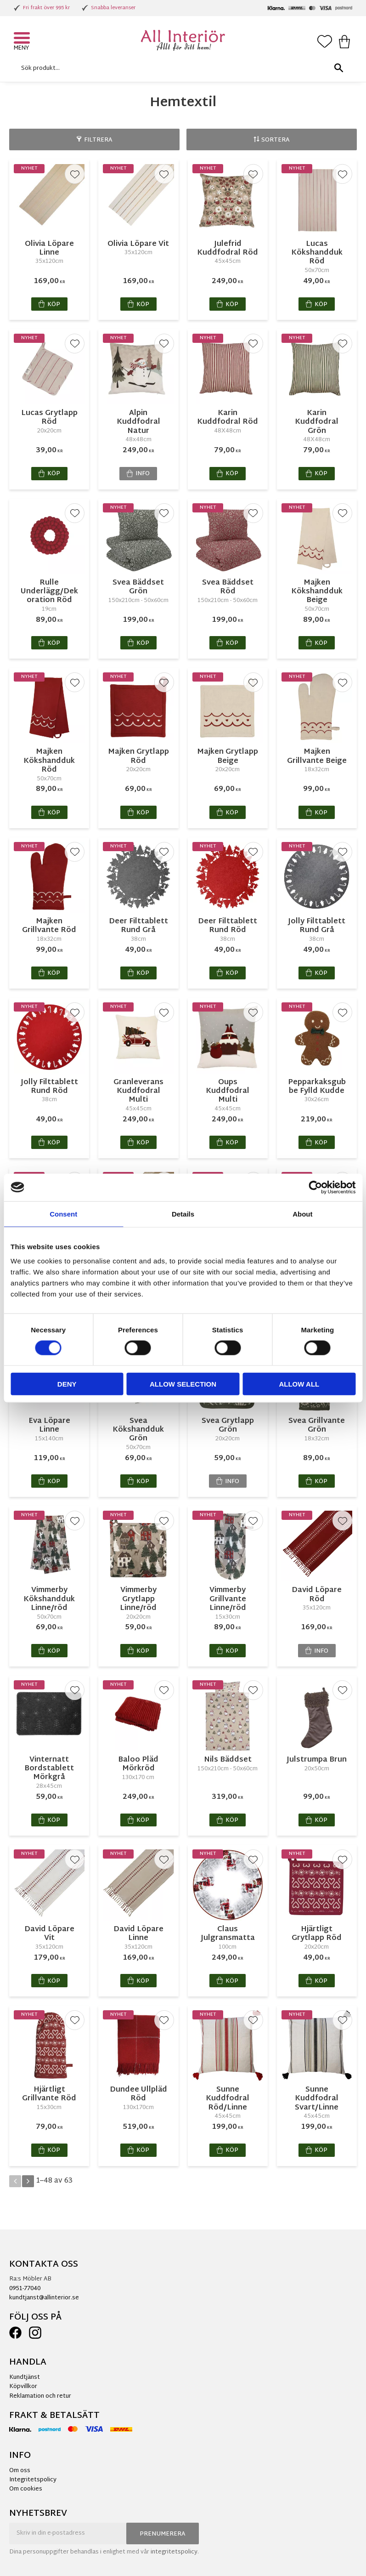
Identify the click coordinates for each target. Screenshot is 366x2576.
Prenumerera (163, 2534)
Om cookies (25, 2489)
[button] (23, 39)
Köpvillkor (23, 2386)
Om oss (19, 2470)
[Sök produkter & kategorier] (181, 68)
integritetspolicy (174, 2552)
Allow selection (183, 1384)
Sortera (275, 140)
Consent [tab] (63, 1213)
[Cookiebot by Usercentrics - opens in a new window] (315, 1187)
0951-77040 (24, 2288)
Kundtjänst (24, 2377)
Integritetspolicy (32, 2479)
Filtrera (98, 140)
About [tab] (302, 1213)
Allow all (299, 1384)
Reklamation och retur (40, 2396)
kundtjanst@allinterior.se (44, 2297)
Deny (67, 1384)
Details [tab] (183, 1213)
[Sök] (338, 68)
